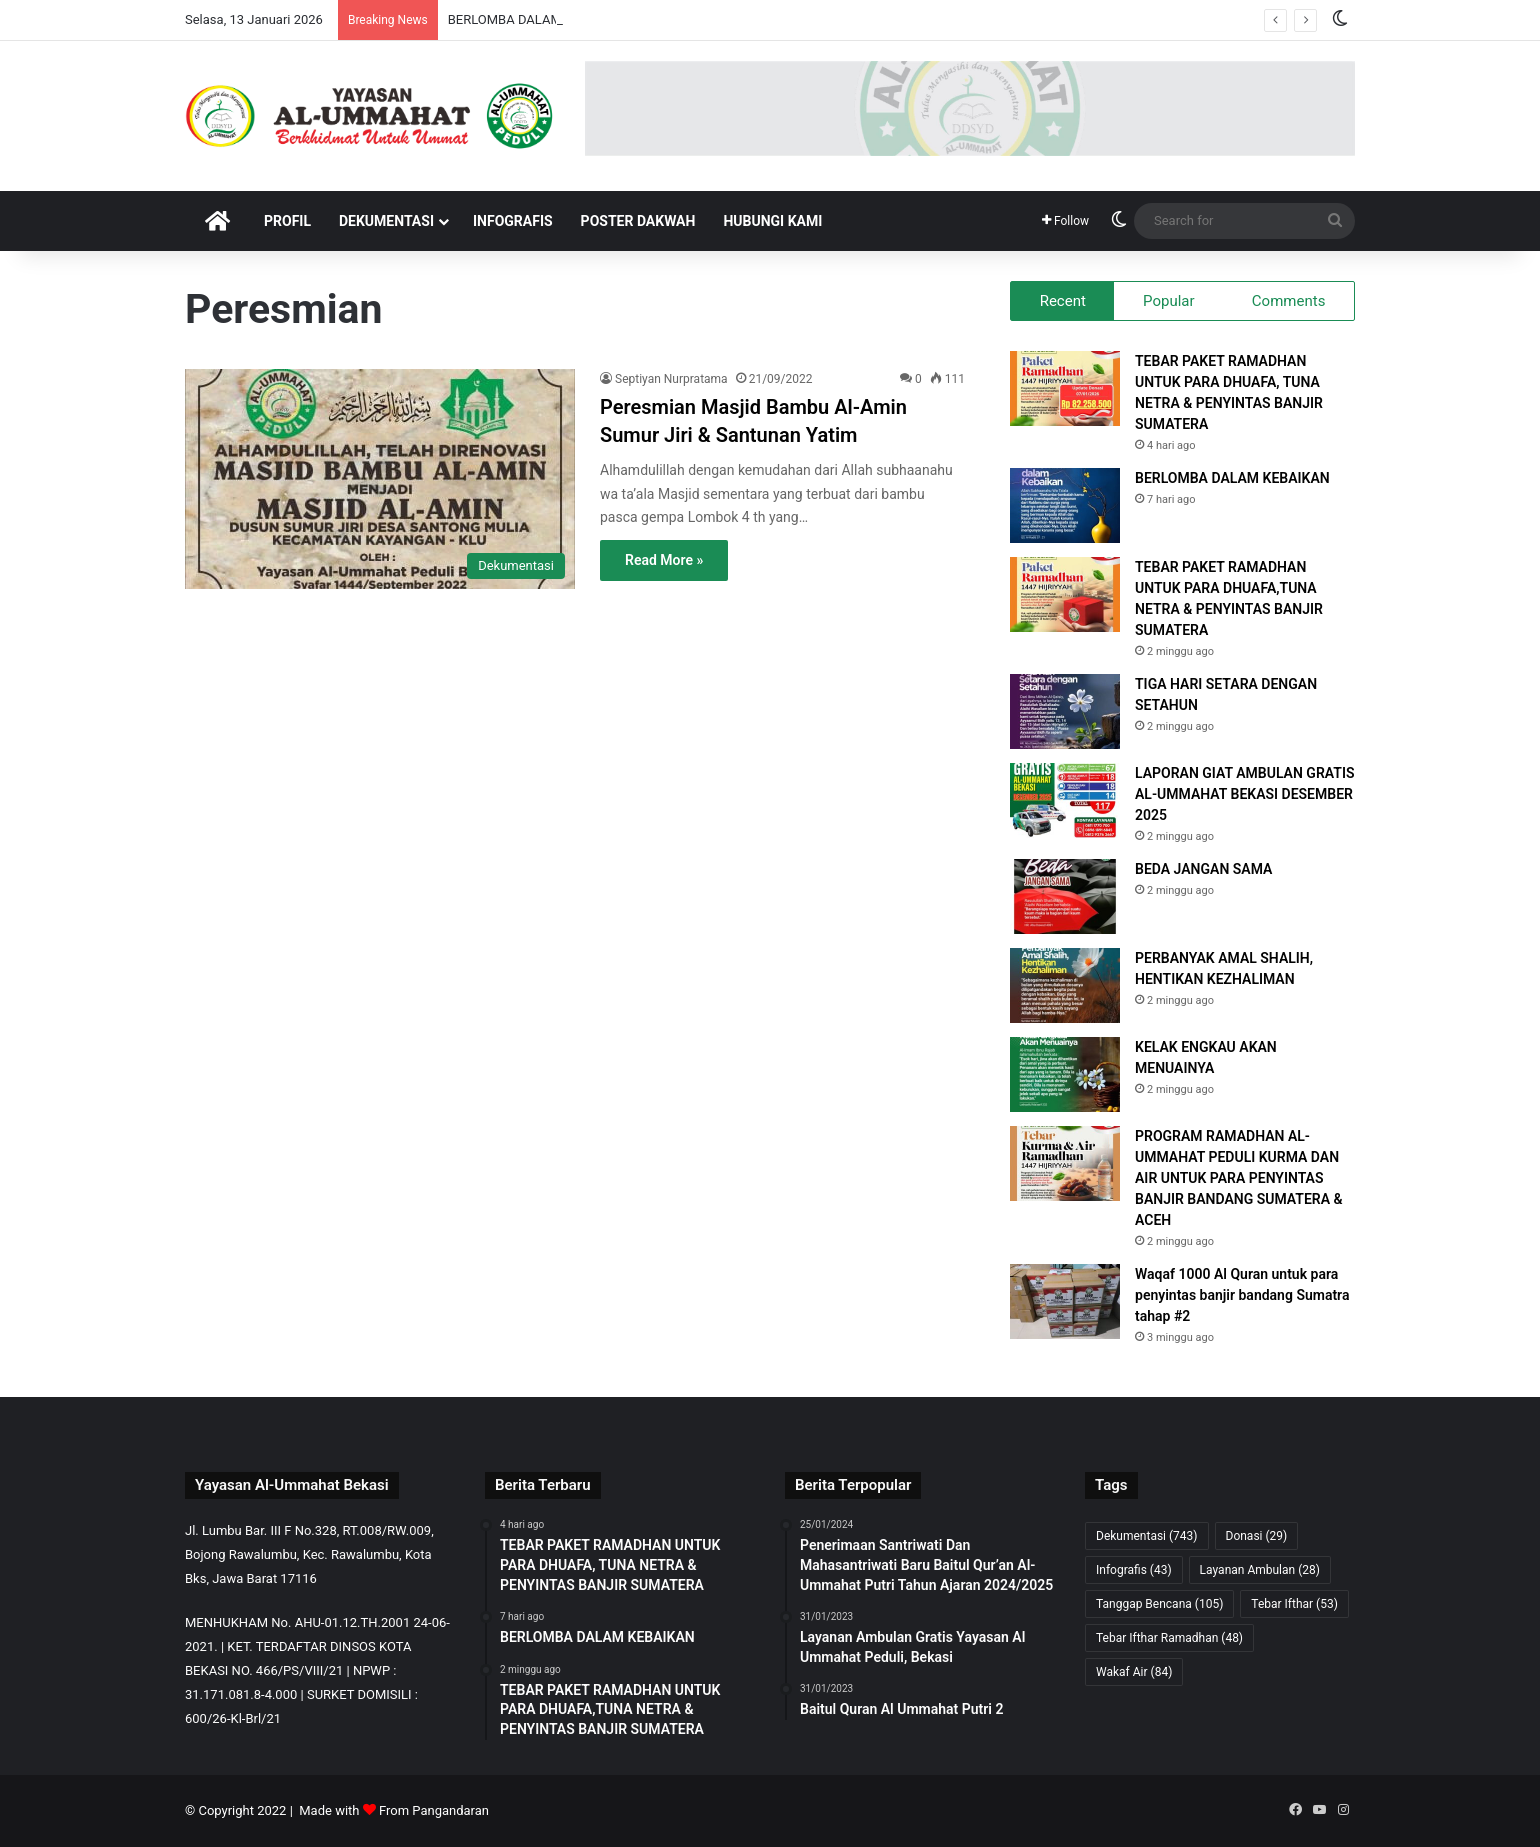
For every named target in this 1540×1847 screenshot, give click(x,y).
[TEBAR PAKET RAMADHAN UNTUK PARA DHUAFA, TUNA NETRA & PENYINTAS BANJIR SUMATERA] (1065, 388)
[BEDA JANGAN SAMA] (1065, 896)
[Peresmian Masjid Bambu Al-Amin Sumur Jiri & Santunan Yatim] (380, 479)
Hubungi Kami (772, 221)
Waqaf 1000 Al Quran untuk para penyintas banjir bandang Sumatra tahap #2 (1242, 1295)
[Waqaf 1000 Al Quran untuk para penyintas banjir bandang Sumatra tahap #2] (1065, 1301)
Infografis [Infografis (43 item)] (1134, 1570)
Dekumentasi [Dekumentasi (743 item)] (1147, 1536)
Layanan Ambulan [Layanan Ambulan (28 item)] (1260, 1570)
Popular (1169, 301)
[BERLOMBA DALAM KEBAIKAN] (1065, 505)
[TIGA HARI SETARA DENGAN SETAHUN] (1065, 711)
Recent (1063, 301)
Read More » (664, 560)
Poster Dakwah (638, 221)
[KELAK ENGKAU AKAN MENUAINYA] (1065, 1074)
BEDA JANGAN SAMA (1203, 869)
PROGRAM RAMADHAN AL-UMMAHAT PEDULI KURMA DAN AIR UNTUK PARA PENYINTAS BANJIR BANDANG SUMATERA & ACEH (1239, 1178)
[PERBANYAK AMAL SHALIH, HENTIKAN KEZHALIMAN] (1065, 985)
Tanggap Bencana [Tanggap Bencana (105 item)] (1159, 1604)
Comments (1289, 301)
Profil (287, 221)
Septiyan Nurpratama (671, 379)
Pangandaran (450, 1810)
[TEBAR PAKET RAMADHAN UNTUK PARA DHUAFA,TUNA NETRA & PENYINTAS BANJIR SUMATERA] (1065, 594)
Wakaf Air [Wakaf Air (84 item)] (1134, 1672)
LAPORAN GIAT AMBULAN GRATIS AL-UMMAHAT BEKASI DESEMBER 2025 (1244, 794)
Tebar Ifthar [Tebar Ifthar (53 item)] (1294, 1604)
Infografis (513, 221)
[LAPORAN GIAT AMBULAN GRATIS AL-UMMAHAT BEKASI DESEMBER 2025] (1065, 800)
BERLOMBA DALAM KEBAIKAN (1232, 478)
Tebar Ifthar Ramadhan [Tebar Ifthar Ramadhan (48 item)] (1169, 1638)
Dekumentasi (386, 221)
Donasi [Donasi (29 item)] (1257, 1536)
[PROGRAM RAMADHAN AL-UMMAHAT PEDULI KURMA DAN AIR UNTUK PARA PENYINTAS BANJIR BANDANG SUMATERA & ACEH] (1065, 1163)
